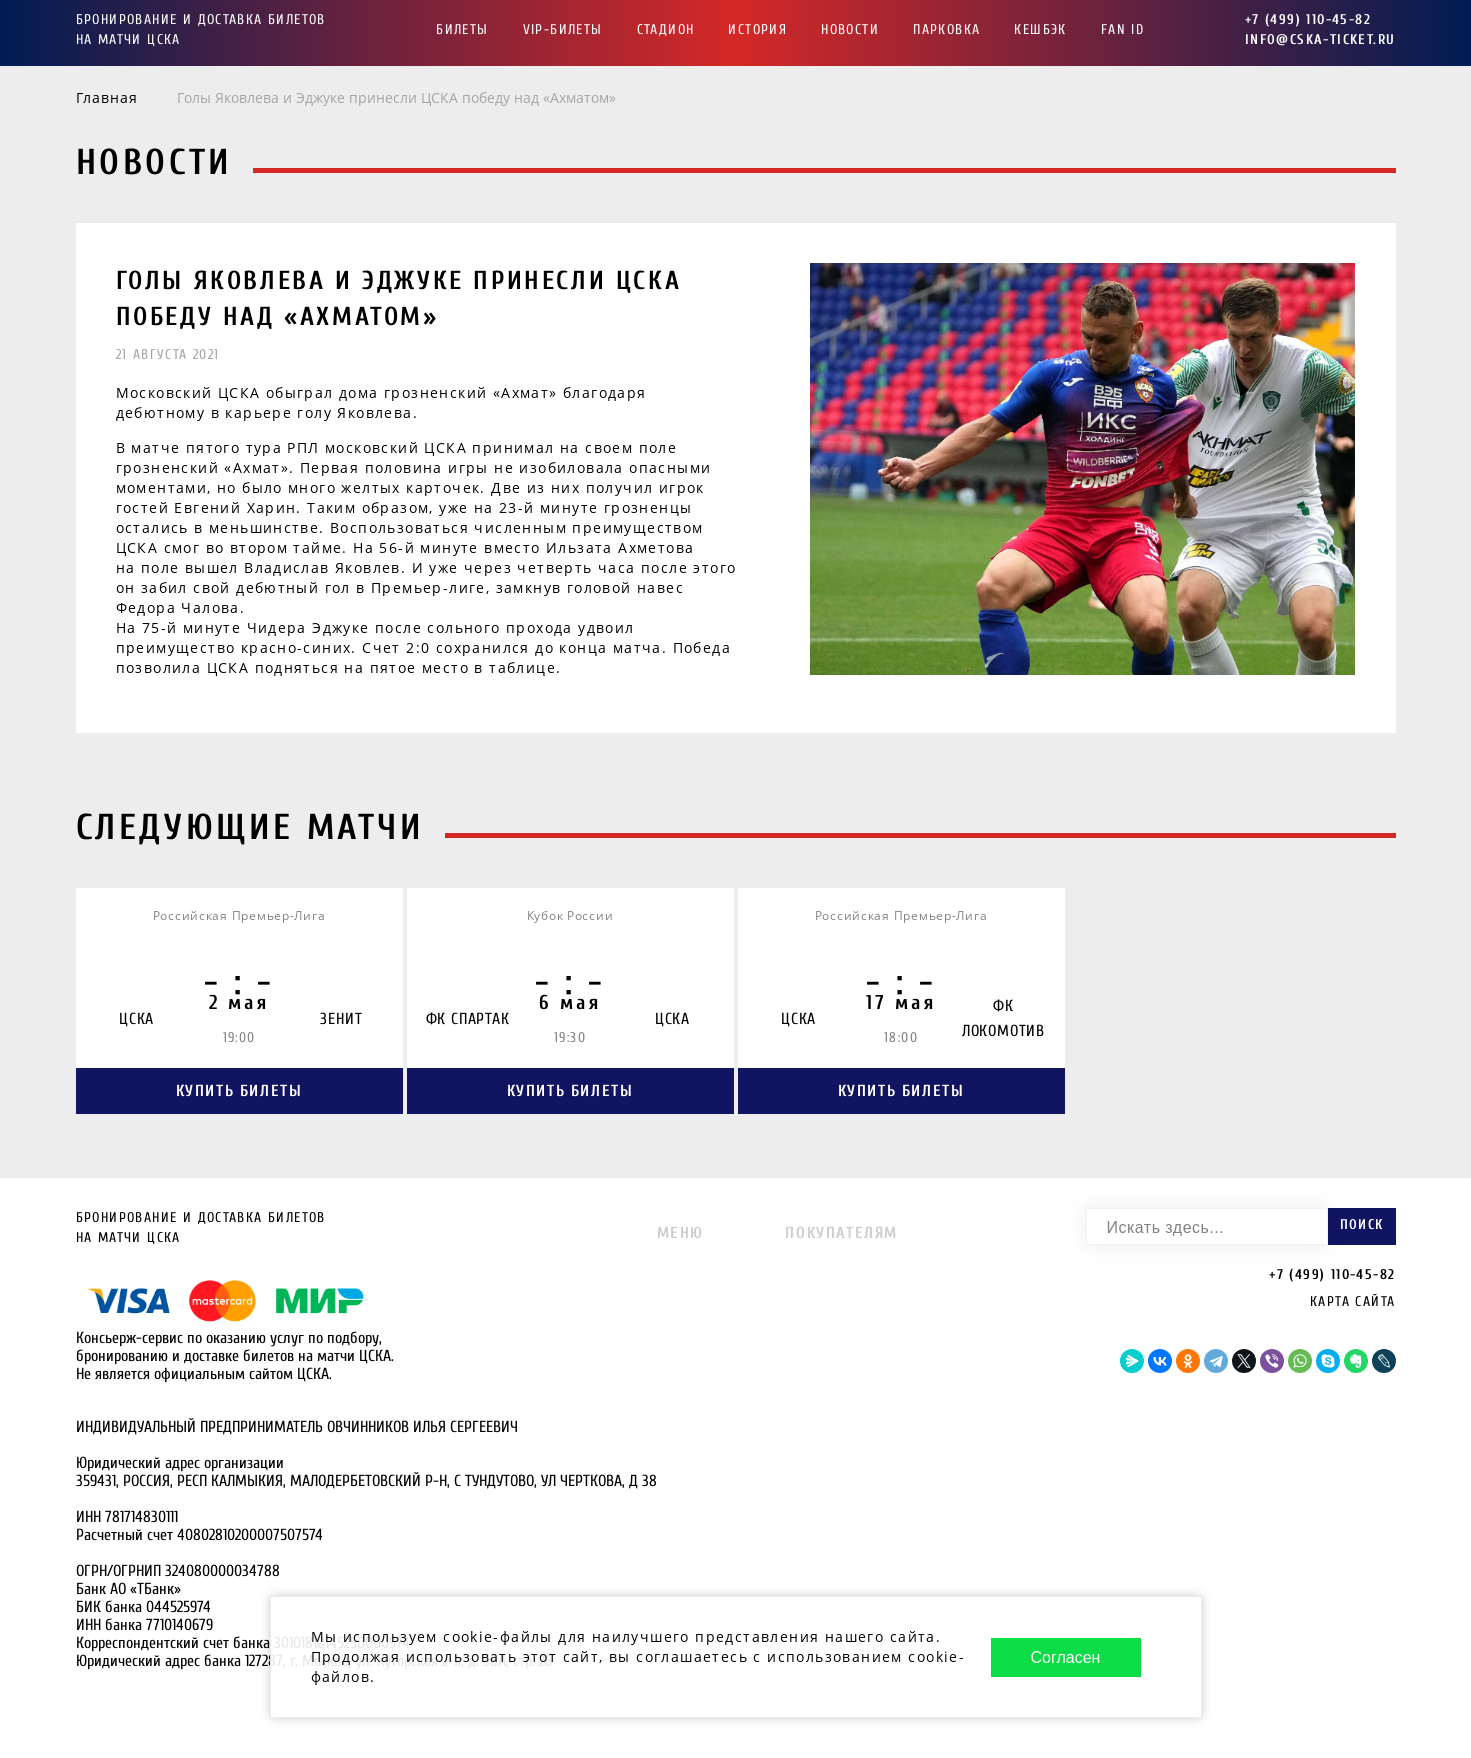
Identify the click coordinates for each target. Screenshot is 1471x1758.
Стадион (666, 29)
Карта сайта (1352, 1301)
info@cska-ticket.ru (1320, 39)
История (757, 29)
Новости (850, 29)
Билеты (462, 29)
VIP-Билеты (563, 29)
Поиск (1362, 1224)
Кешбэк (1040, 29)
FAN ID (1122, 29)
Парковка (946, 29)
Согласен (1066, 1657)
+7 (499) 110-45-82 (1308, 19)
